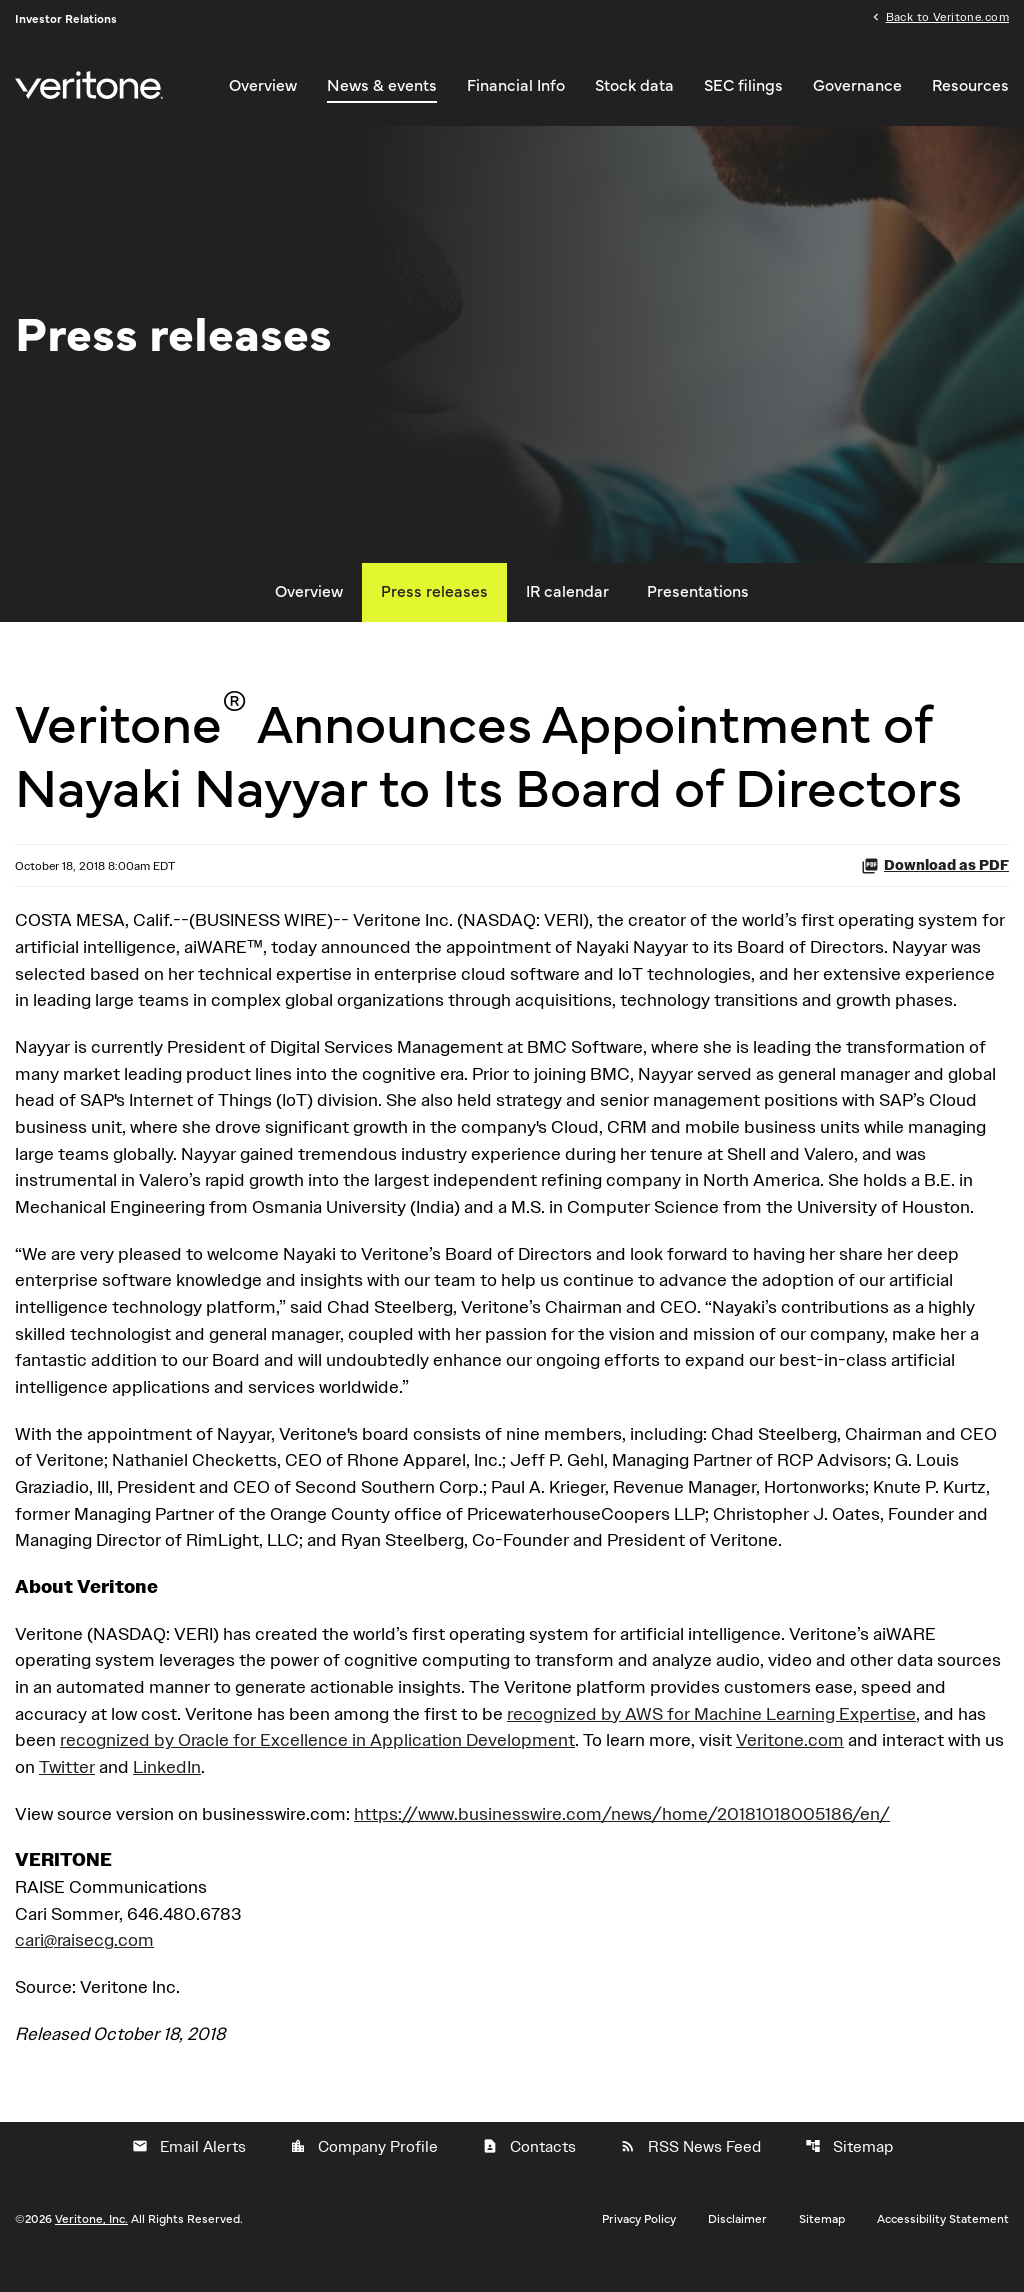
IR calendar (567, 606)
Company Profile (364, 2174)
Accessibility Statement (943, 2246)
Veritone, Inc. (91, 2246)
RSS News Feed (690, 2174)
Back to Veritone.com (947, 18)
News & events (382, 86)
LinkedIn (167, 1791)
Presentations (698, 606)
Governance (857, 86)
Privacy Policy (639, 2246)
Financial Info (516, 86)
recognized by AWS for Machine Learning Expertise (711, 1737)
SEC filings (743, 86)
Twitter (67, 1791)
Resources (970, 86)
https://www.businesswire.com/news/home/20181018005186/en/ (622, 1838)
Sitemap (849, 2174)
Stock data (634, 86)
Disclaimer (737, 2246)
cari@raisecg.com (84, 1966)
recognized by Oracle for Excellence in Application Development (317, 1764)
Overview (263, 86)
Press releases (434, 606)
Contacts (529, 2174)
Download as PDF (935, 880)
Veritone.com (790, 1764)
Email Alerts (189, 2174)
